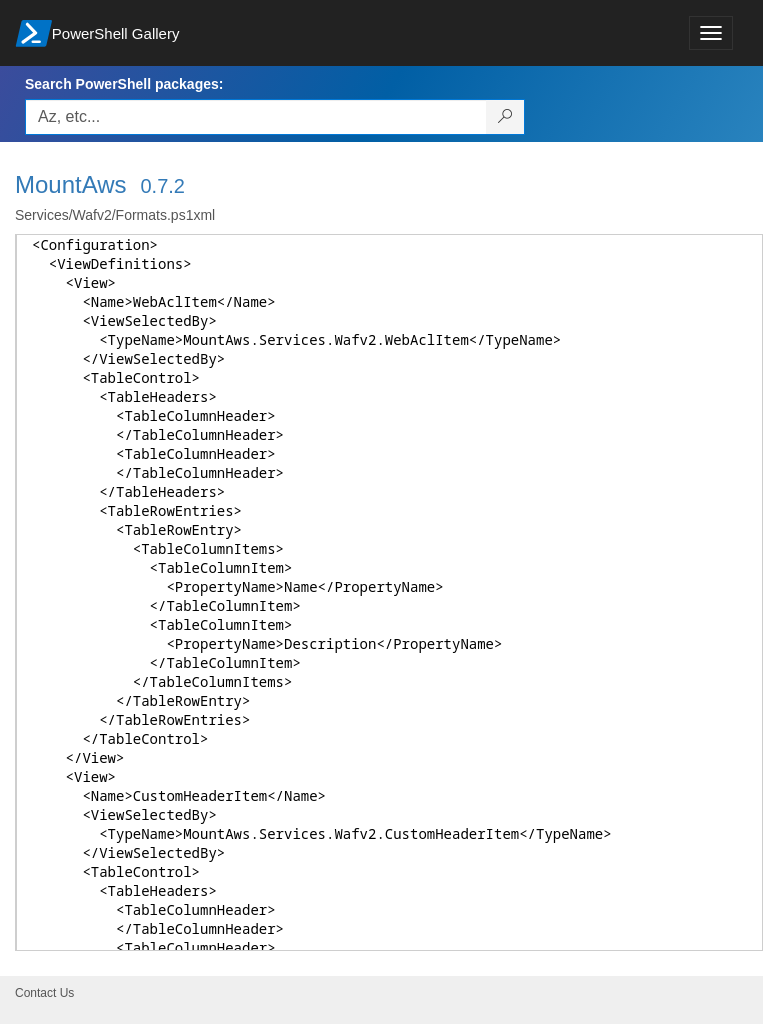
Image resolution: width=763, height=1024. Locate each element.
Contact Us (44, 993)
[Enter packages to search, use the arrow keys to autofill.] (256, 117)
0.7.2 (163, 186)
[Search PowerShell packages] (505, 117)
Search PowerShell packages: (124, 84)
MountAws (71, 184)
